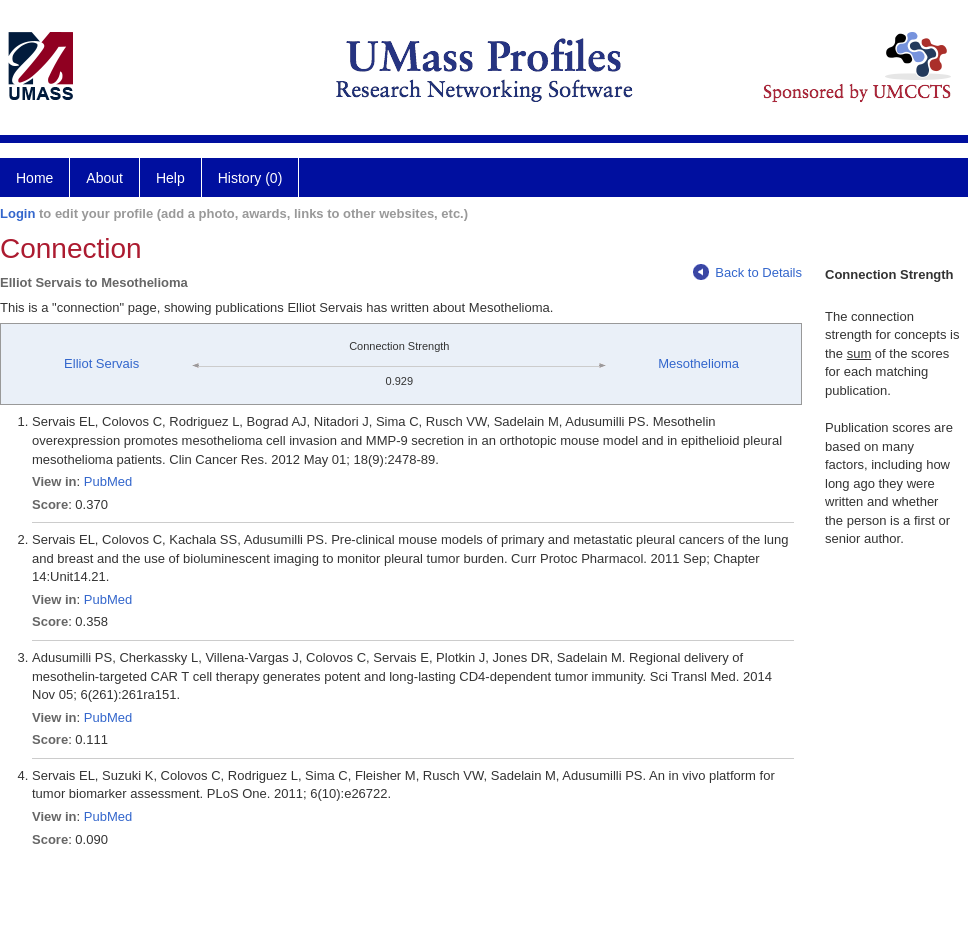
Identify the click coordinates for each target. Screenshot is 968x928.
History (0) (250, 178)
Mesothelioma (698, 363)
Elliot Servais (101, 363)
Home (34, 178)
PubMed (108, 481)
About (104, 178)
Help (170, 178)
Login (17, 213)
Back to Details (747, 272)
